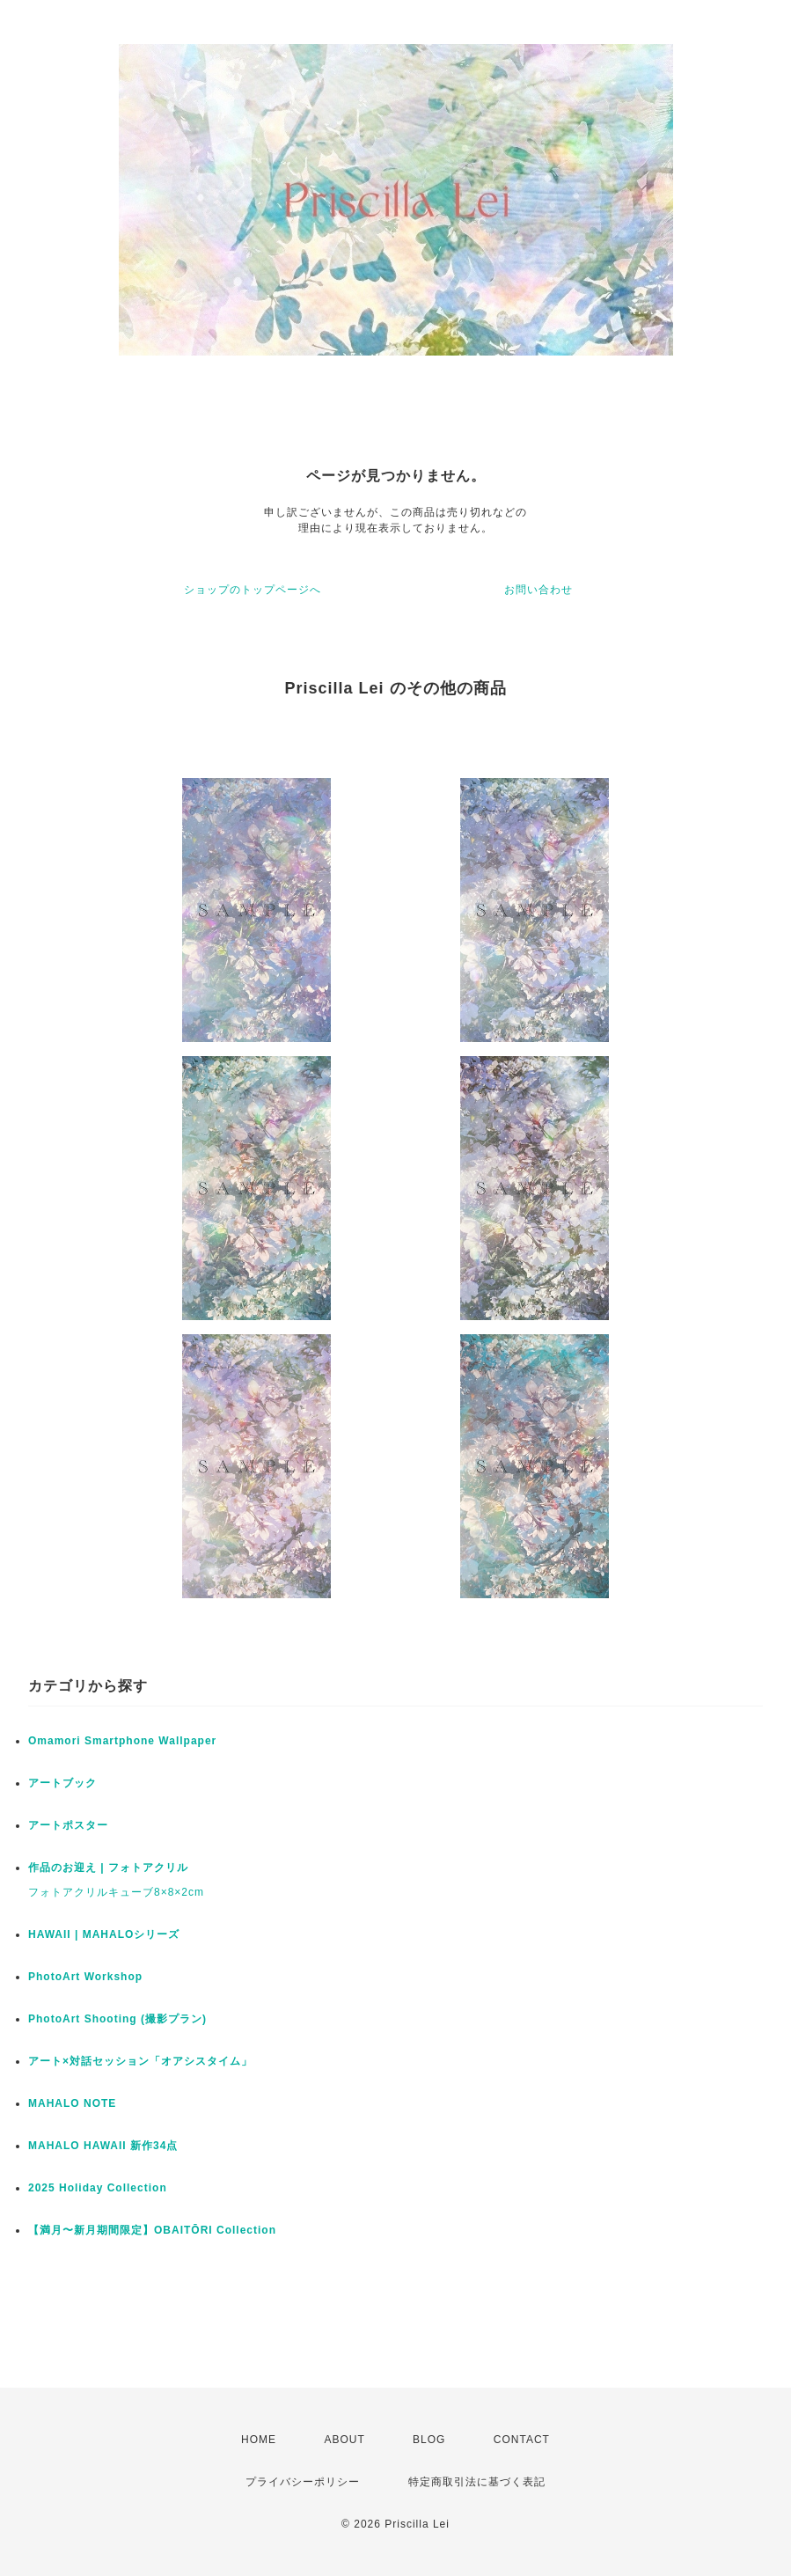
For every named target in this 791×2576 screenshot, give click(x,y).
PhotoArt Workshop (85, 1977)
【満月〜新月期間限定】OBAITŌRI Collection (152, 2230)
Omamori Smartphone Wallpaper (122, 1741)
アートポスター (68, 1825)
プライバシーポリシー (302, 2482)
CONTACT (522, 2439)
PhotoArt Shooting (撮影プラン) (117, 2019)
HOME (258, 2439)
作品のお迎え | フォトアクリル (108, 1867)
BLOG (429, 2439)
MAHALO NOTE (72, 2103)
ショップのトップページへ (252, 589)
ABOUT (344, 2439)
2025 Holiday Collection (97, 2188)
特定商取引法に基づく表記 (477, 2482)
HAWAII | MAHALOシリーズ (103, 1934)
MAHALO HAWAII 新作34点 (103, 2145)
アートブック (62, 1783)
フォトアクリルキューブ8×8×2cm (116, 1892)
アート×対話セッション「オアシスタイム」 (140, 2061)
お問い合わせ (538, 589)
